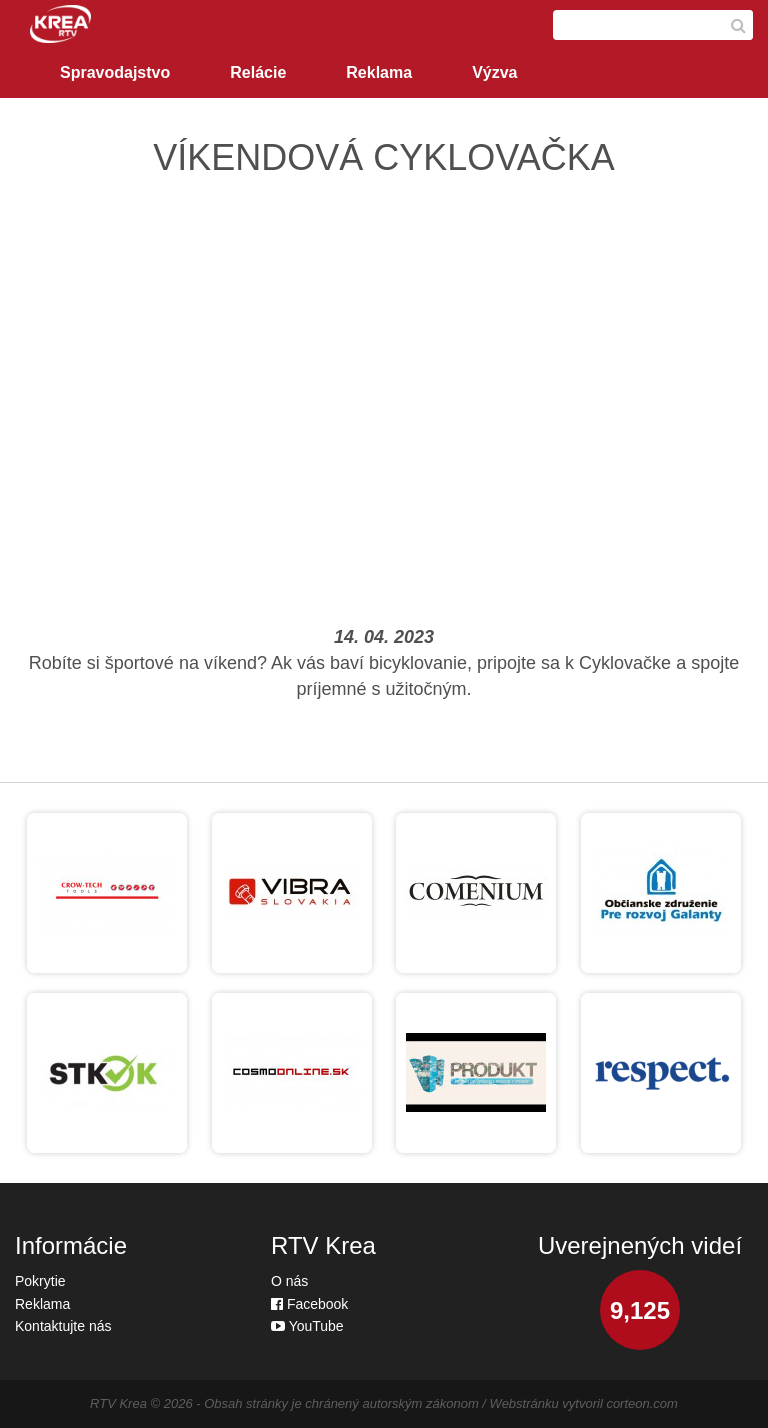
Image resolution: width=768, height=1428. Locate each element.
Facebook (309, 1304)
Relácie (258, 72)
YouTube (307, 1326)
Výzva (494, 72)
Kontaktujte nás (63, 1326)
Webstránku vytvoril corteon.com (584, 1403)
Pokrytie (40, 1281)
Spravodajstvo (115, 72)
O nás (289, 1281)
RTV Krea (118, 1403)
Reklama (379, 72)
